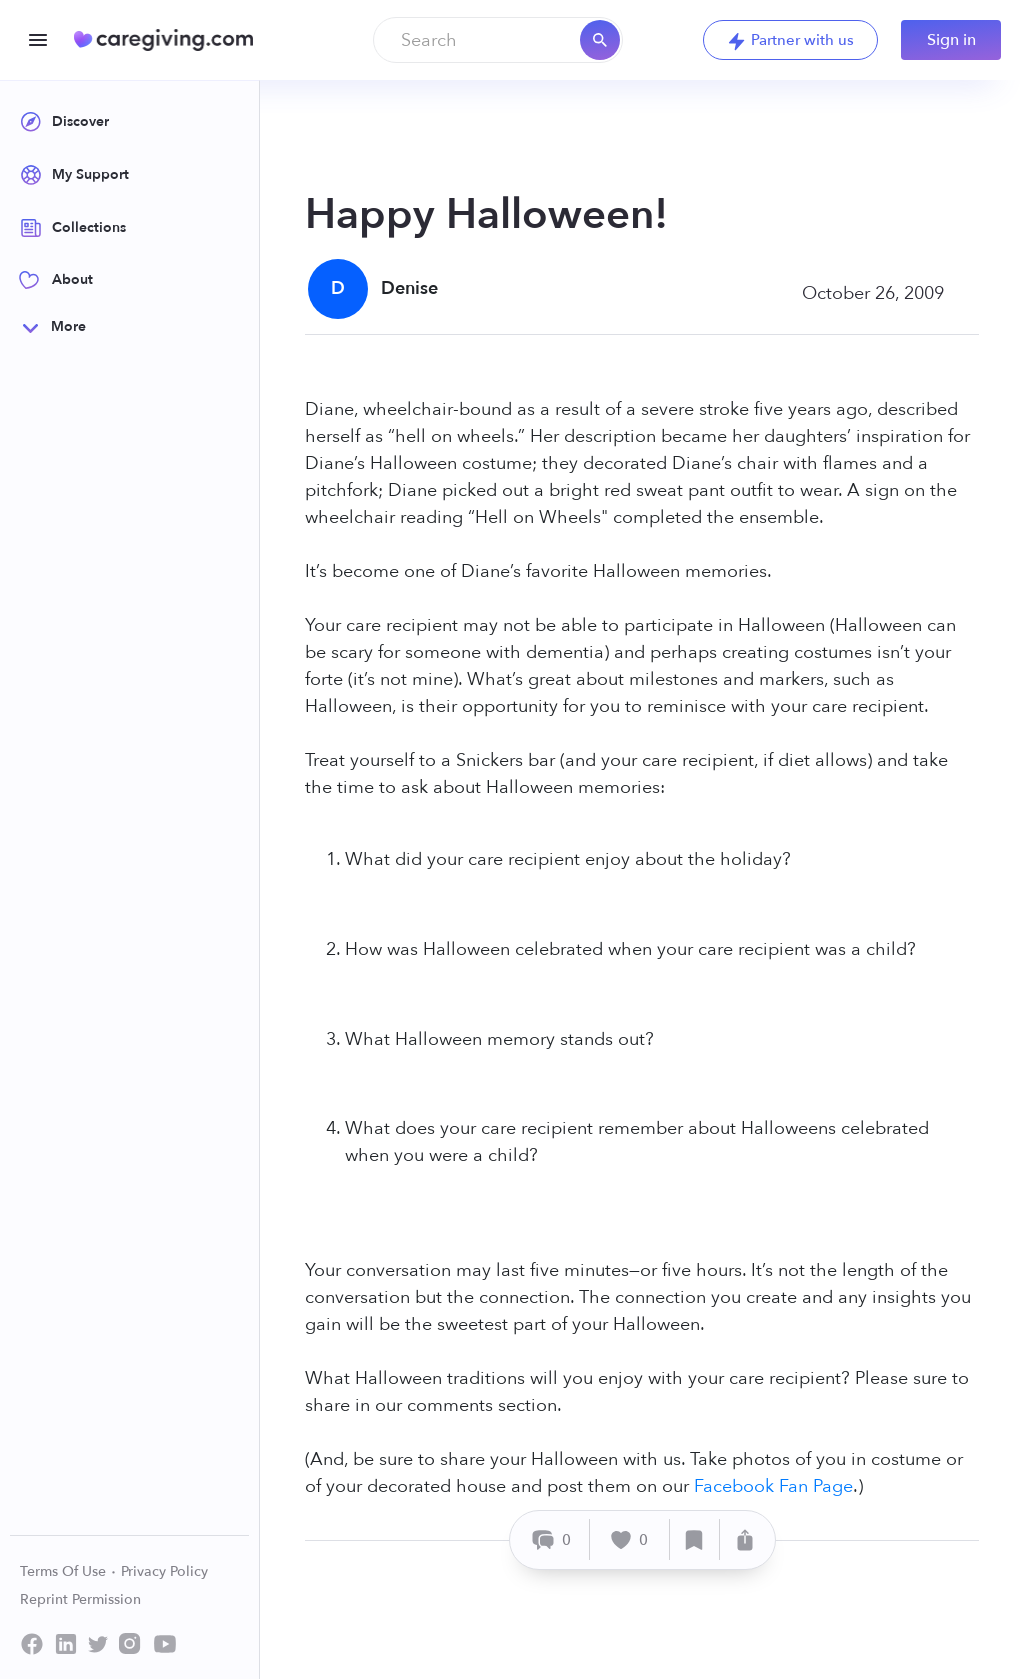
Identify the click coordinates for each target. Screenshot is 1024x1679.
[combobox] (498, 40)
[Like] (630, 1539)
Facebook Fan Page (773, 1486)
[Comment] (552, 1539)
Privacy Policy (164, 1571)
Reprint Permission (80, 1599)
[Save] (695, 1539)
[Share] (745, 1539)
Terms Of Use (68, 1571)
